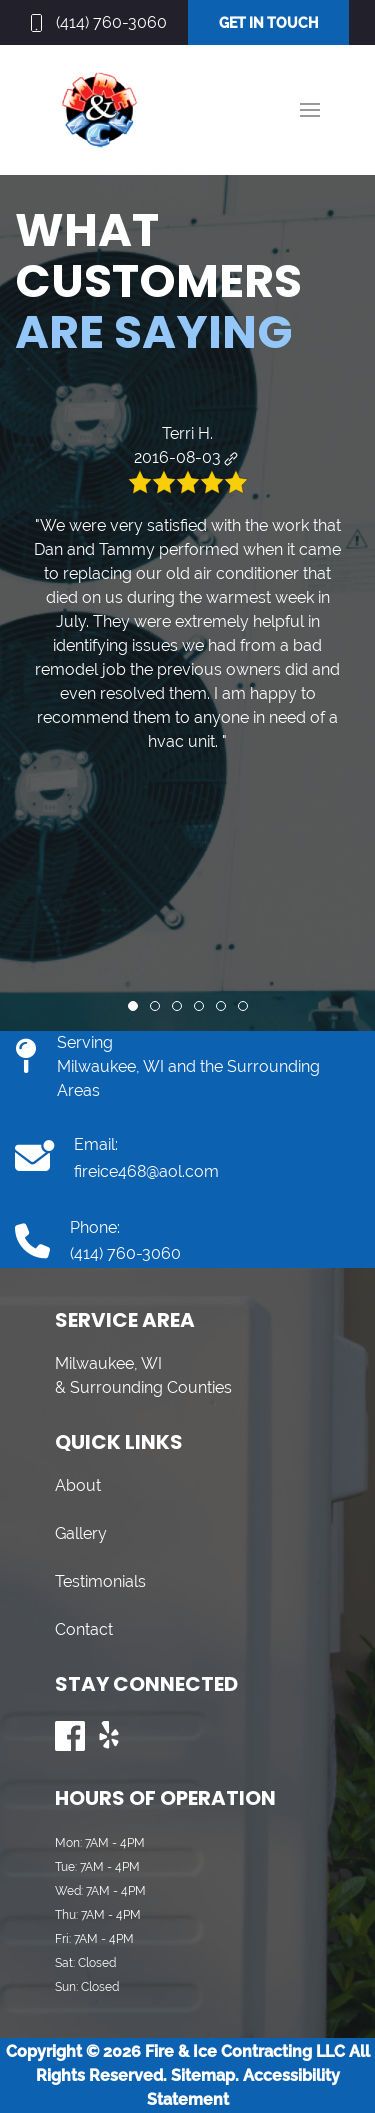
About (78, 1485)
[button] (310, 110)
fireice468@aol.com (146, 1171)
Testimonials (100, 1581)
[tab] (133, 1006)
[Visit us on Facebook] (70, 1736)
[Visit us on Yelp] (110, 1736)
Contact (84, 1629)
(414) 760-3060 (111, 22)
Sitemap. (203, 2075)
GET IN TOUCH (268, 23)
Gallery (81, 1533)
